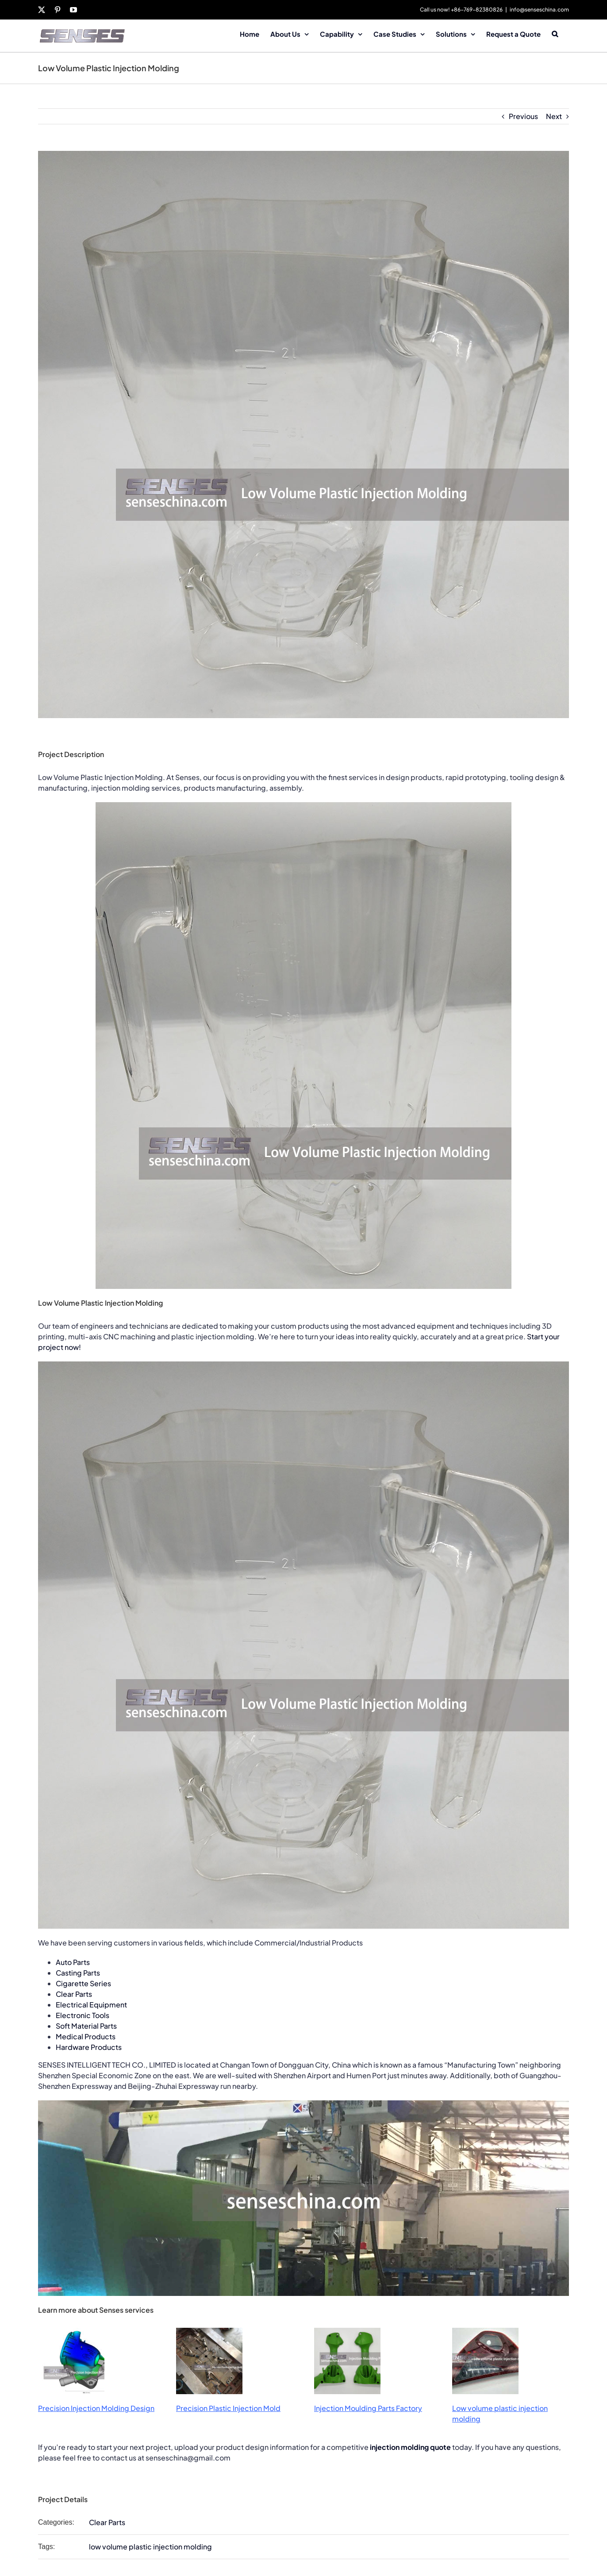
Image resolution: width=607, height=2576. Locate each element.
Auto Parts (73, 1962)
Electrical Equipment (91, 2004)
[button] (555, 33)
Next (554, 116)
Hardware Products (89, 2047)
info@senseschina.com (539, 9)
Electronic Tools (82, 2015)
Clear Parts (74, 1994)
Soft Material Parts (86, 2025)
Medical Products (85, 2036)
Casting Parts (78, 1972)
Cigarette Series (83, 1983)
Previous (523, 116)
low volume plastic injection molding (150, 2546)
